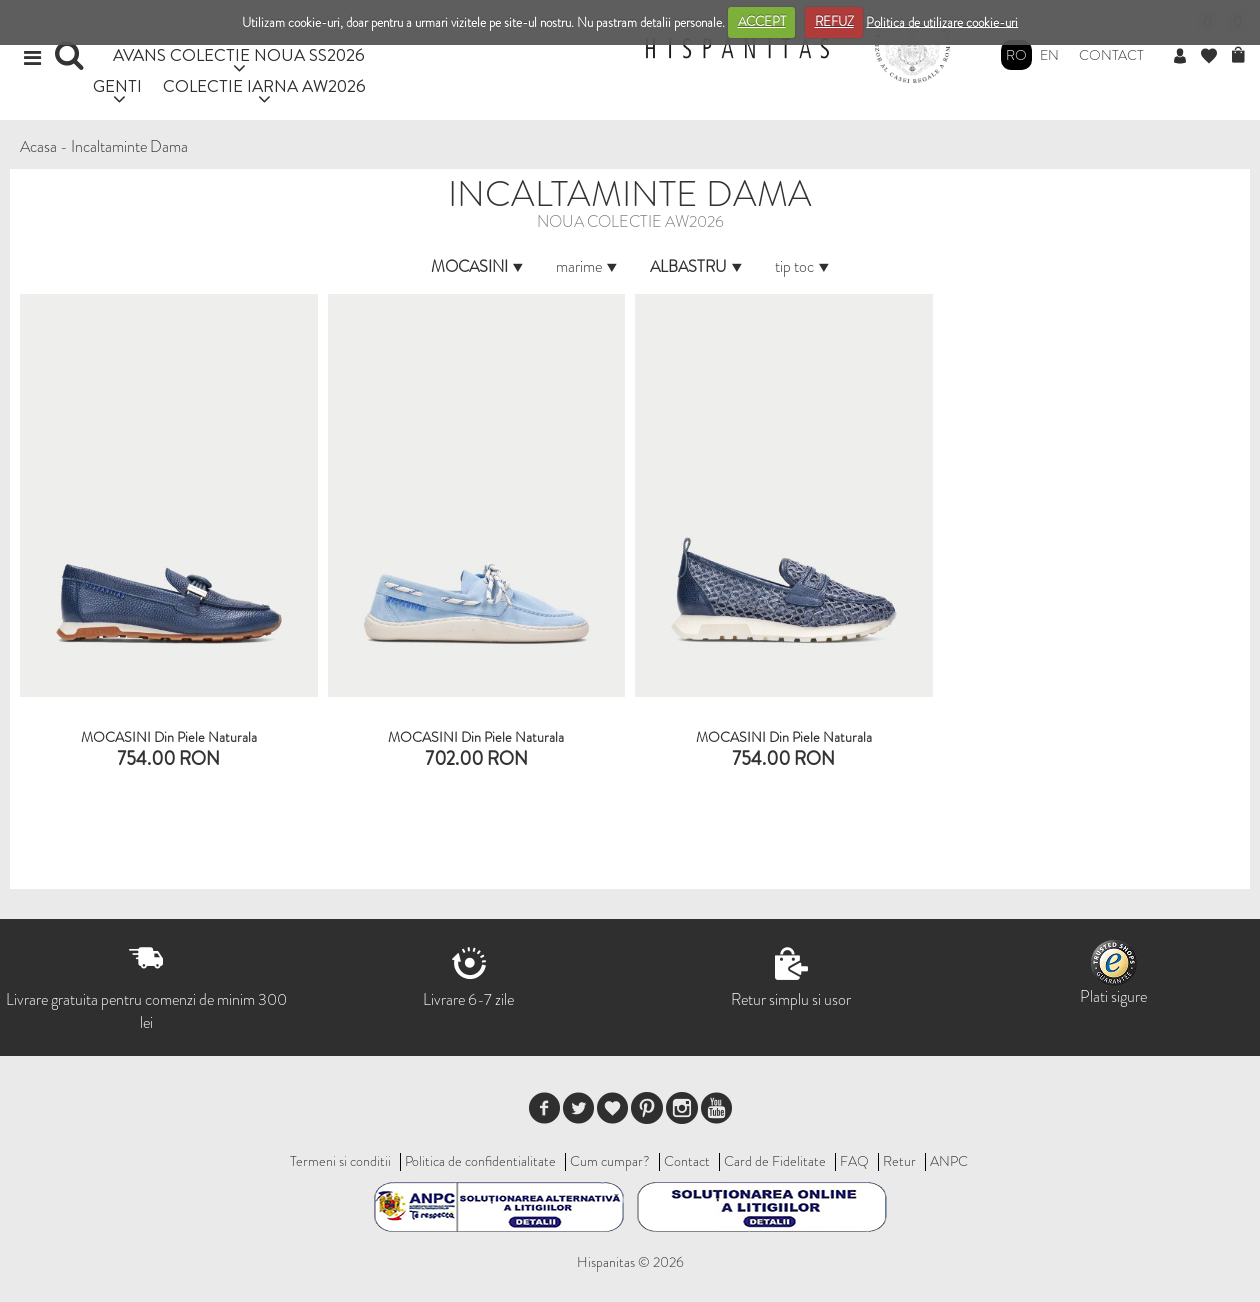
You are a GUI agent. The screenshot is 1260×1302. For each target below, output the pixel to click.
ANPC (949, 1161)
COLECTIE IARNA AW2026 (264, 85)
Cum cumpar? (610, 1161)
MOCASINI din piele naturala (784, 737)
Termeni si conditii (340, 1161)
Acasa (38, 146)
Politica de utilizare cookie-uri (942, 21)
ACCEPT (762, 21)
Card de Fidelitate (775, 1161)
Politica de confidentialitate (480, 1161)
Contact (1111, 55)
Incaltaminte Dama (129, 146)
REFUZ (834, 21)
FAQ (854, 1161)
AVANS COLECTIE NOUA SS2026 (239, 54)
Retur (899, 1161)
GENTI (117, 85)
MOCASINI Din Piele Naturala (169, 737)
